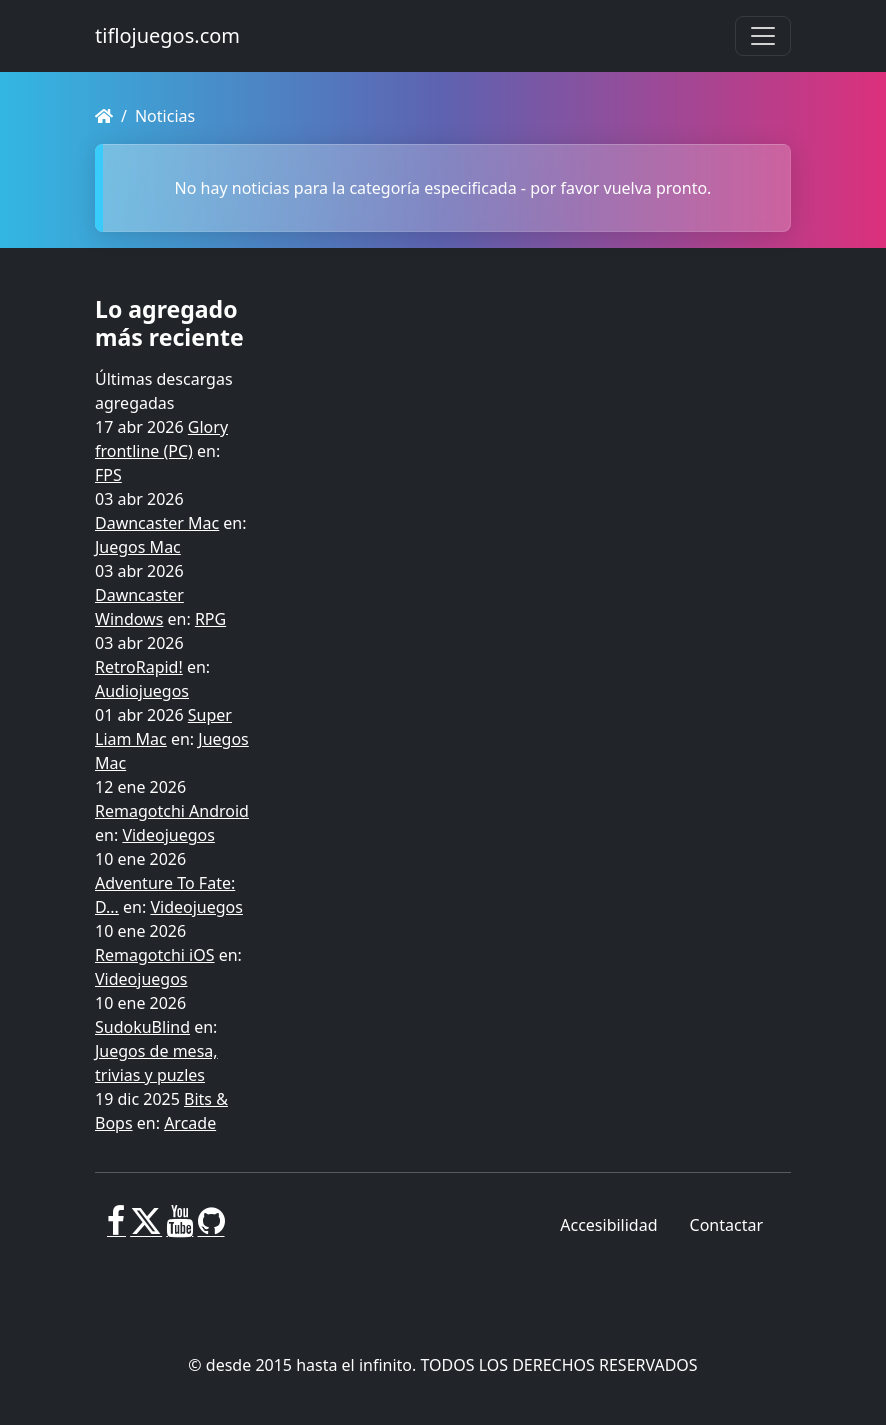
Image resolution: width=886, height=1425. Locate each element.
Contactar (726, 1225)
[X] (146, 1229)
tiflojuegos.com (167, 35)
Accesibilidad (608, 1225)
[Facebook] (116, 1229)
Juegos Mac (138, 547)
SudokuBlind (142, 1027)
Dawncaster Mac (157, 523)
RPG (210, 619)
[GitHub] (211, 1229)
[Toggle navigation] (763, 36)
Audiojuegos (142, 691)
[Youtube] (179, 1229)
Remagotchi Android (172, 811)
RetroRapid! (139, 667)
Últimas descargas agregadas (164, 391)
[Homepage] (104, 116)
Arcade (190, 1123)
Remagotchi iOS (154, 955)
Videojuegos (168, 835)
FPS (108, 475)
